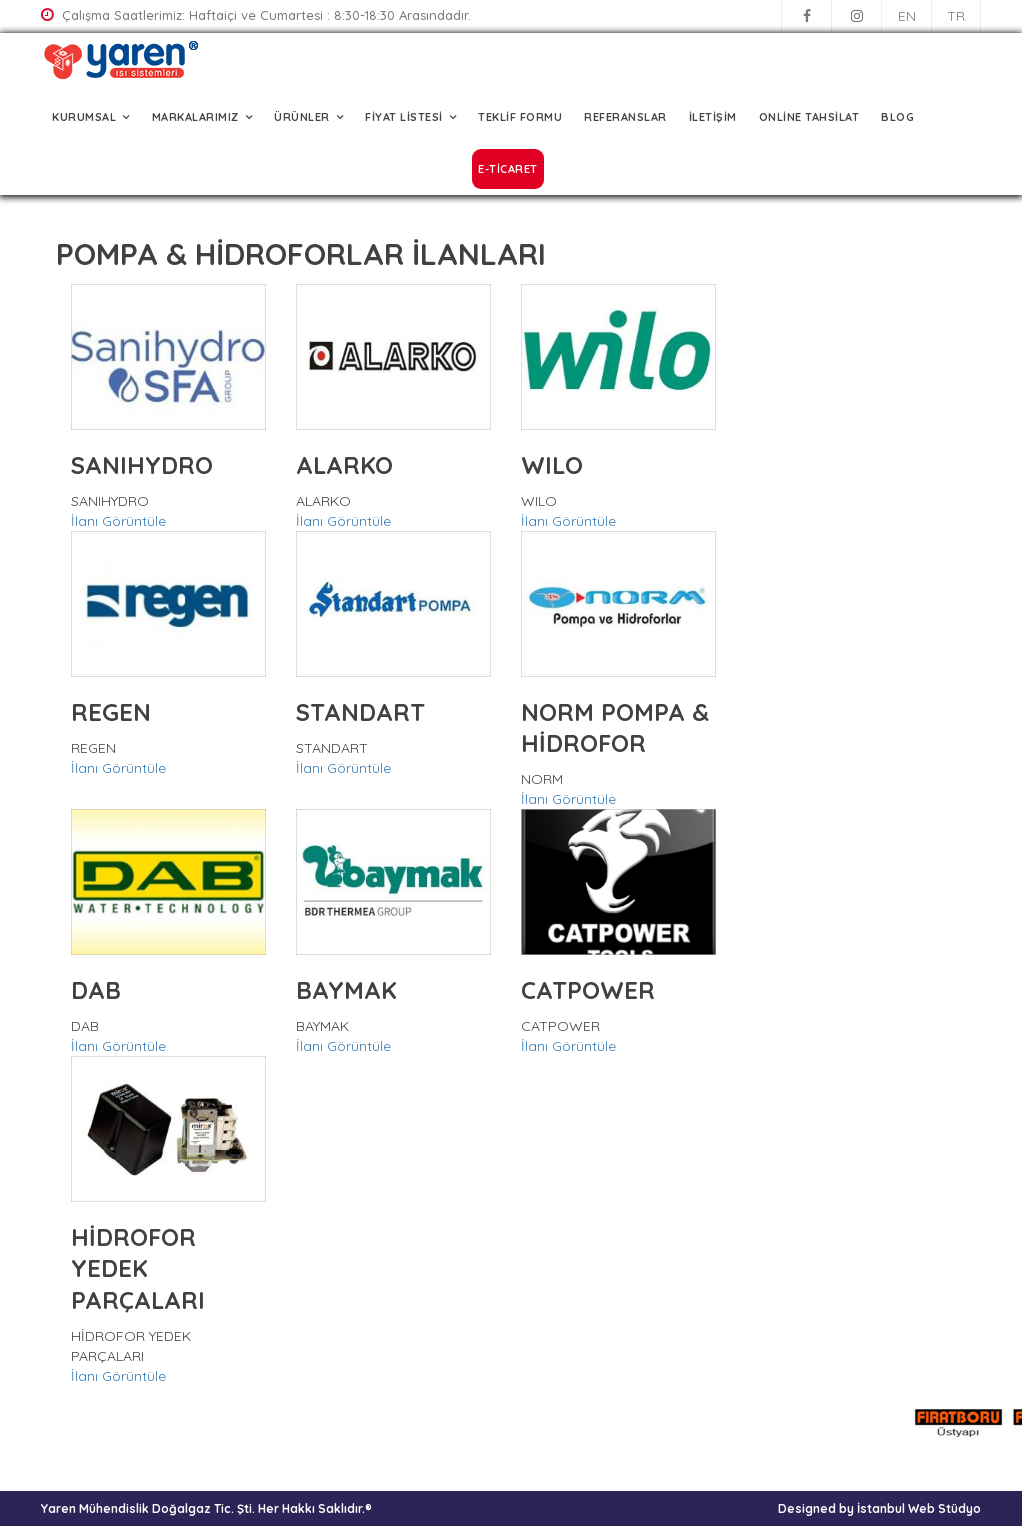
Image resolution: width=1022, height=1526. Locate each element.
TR (956, 16)
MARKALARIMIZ (195, 117)
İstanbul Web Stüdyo (919, 1508)
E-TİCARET (508, 169)
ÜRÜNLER (302, 117)
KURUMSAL (84, 117)
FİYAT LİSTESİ (404, 117)
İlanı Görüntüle (118, 521)
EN (907, 16)
